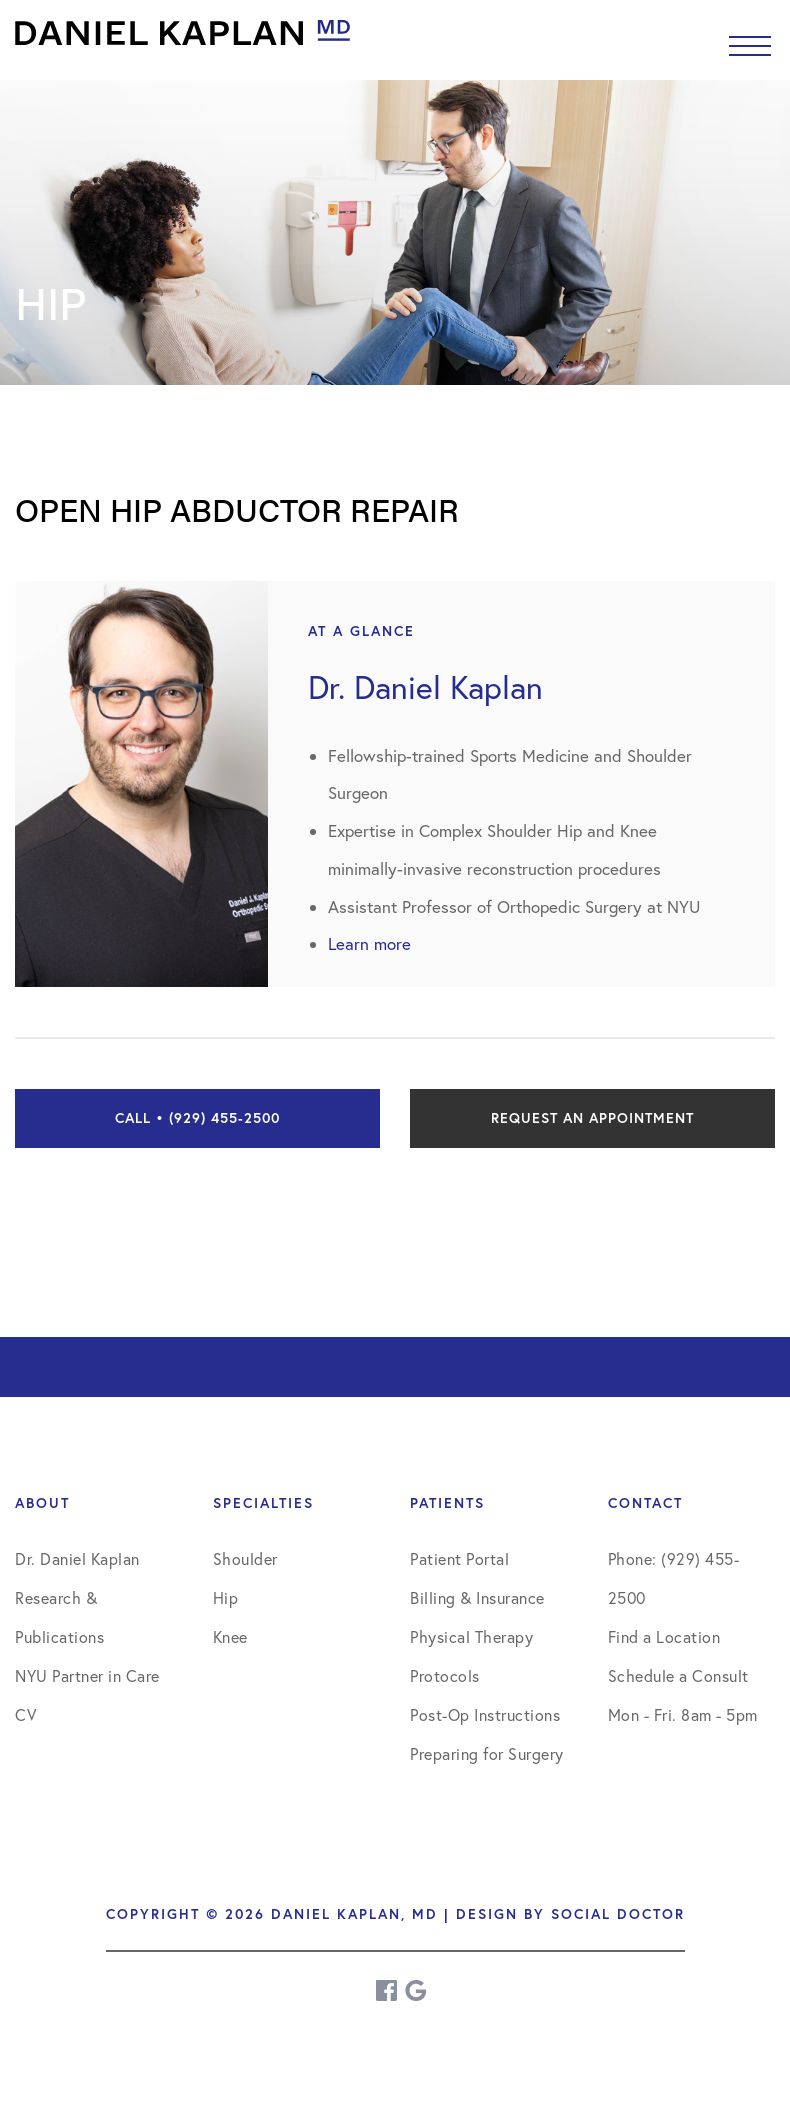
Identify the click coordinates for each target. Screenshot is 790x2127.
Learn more (369, 943)
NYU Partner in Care (87, 1676)
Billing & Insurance (477, 1598)
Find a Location (664, 1637)
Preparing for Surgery (487, 1754)
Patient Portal (459, 1559)
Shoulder (245, 1559)
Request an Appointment (592, 1118)
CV (25, 1715)
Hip (226, 1598)
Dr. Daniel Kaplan (77, 1559)
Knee (230, 1637)
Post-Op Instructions (485, 1715)
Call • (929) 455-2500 (197, 1118)
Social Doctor (618, 1914)
